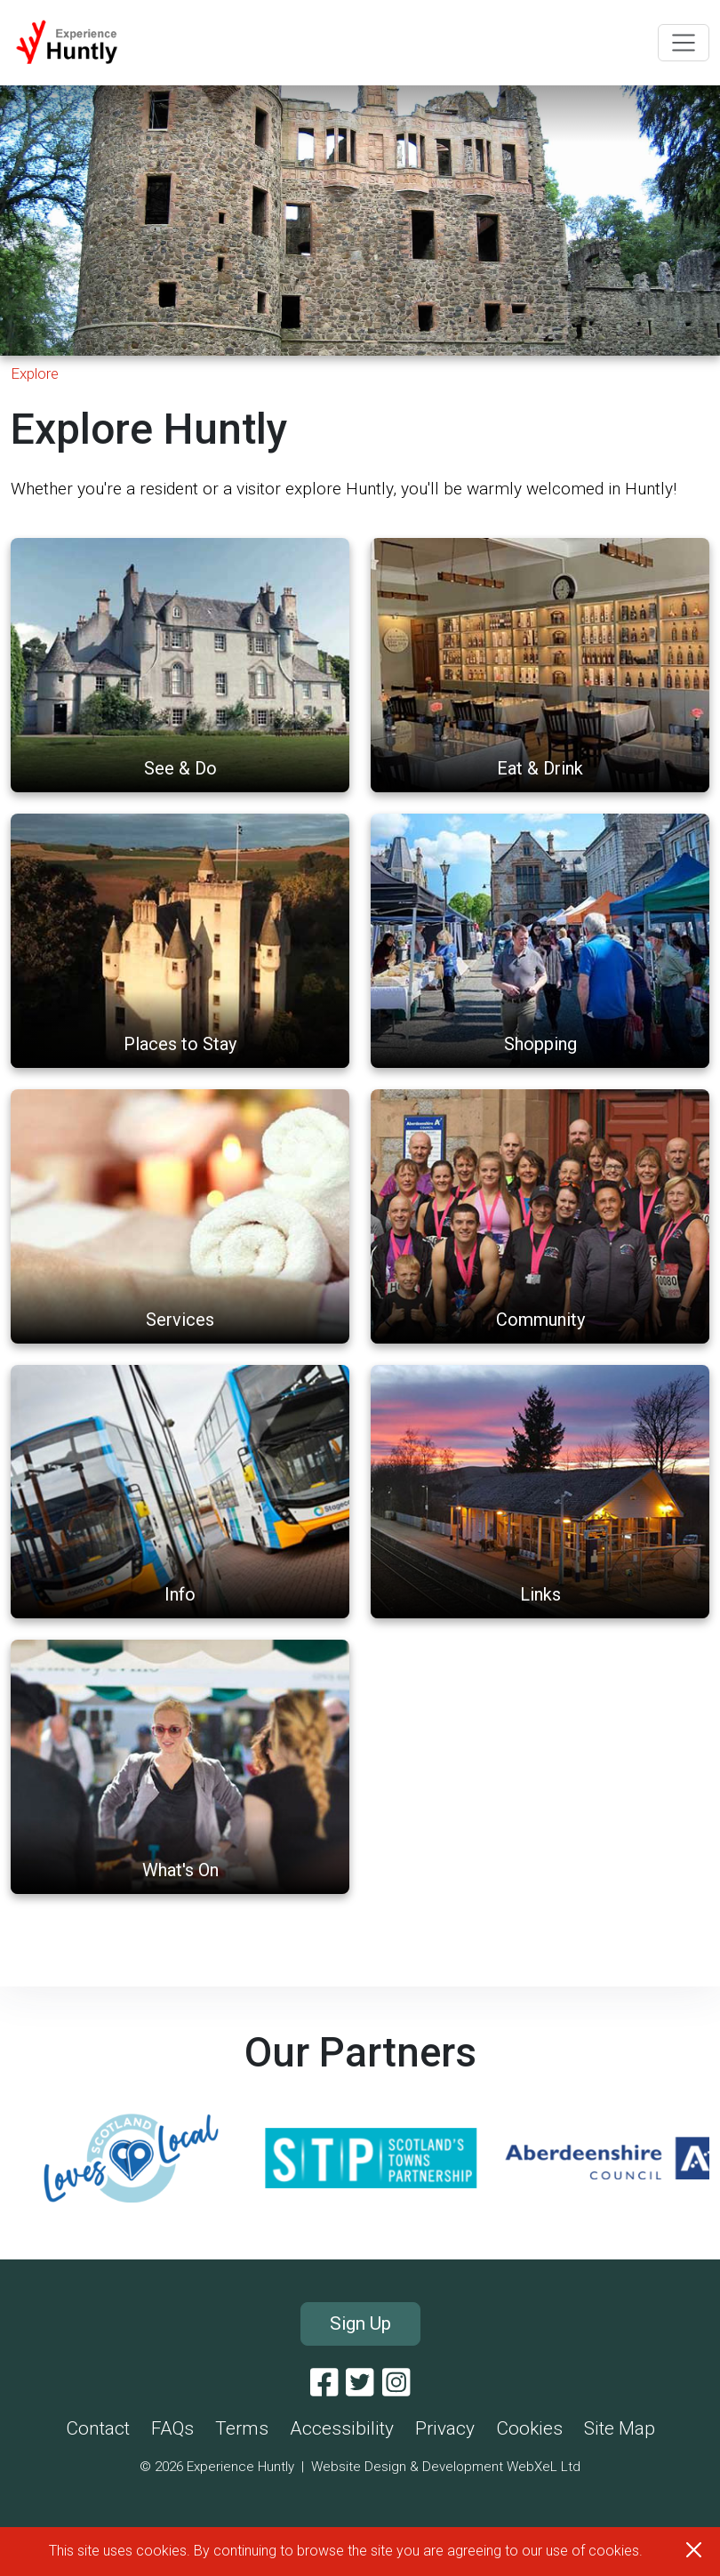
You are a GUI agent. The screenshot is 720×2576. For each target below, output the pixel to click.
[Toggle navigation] (683, 42)
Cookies (529, 2428)
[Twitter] (359, 2383)
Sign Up (360, 2323)
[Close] (693, 2550)
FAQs (172, 2428)
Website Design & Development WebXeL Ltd (445, 2467)
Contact (98, 2428)
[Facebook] (324, 2383)
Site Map (619, 2428)
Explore (35, 373)
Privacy (445, 2428)
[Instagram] (396, 2383)
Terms (241, 2428)
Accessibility (342, 2428)
